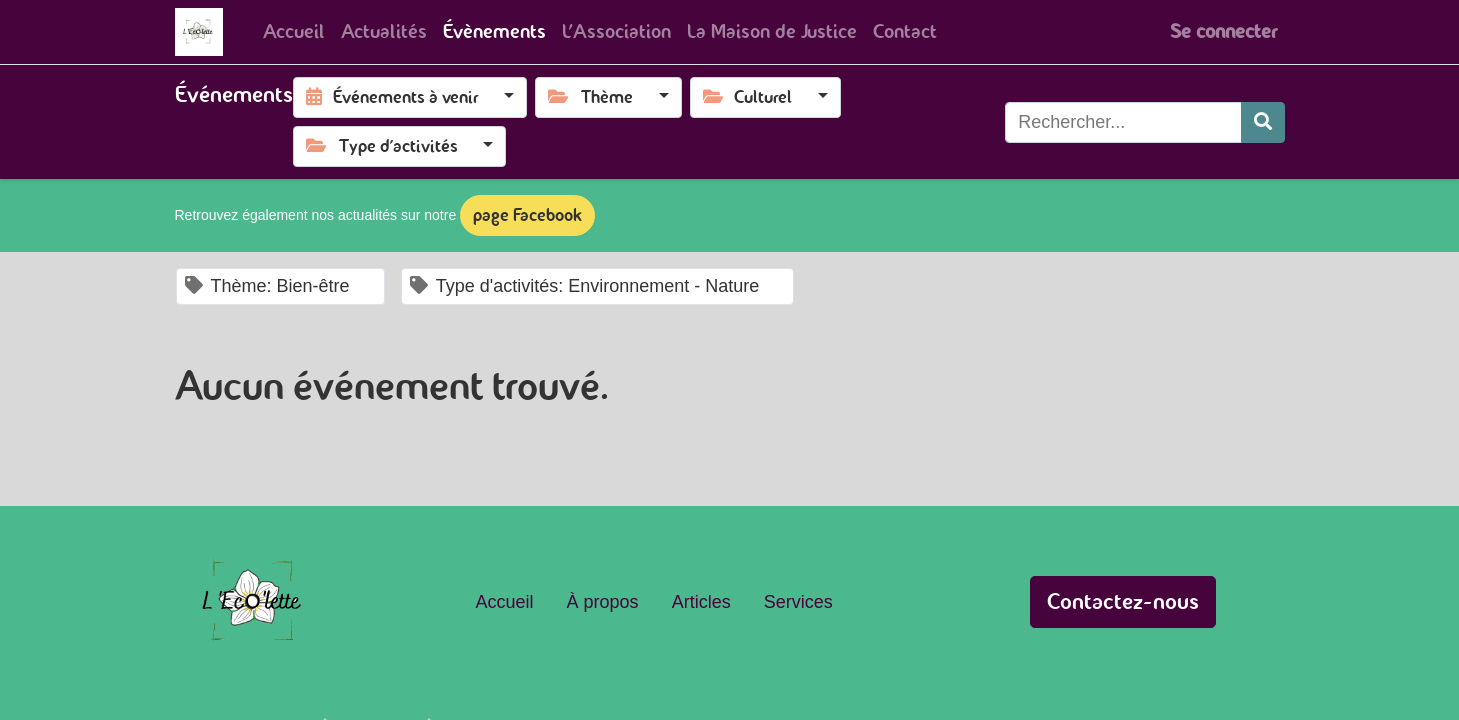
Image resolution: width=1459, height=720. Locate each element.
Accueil (505, 602)
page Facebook (527, 215)
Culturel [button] (749, 97)
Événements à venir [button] (394, 97)
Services (798, 602)
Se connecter (1223, 31)
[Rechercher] (1263, 122)
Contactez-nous (1123, 601)
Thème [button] (592, 97)
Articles (701, 602)
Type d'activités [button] (384, 146)
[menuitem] (294, 32)
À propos (603, 602)
